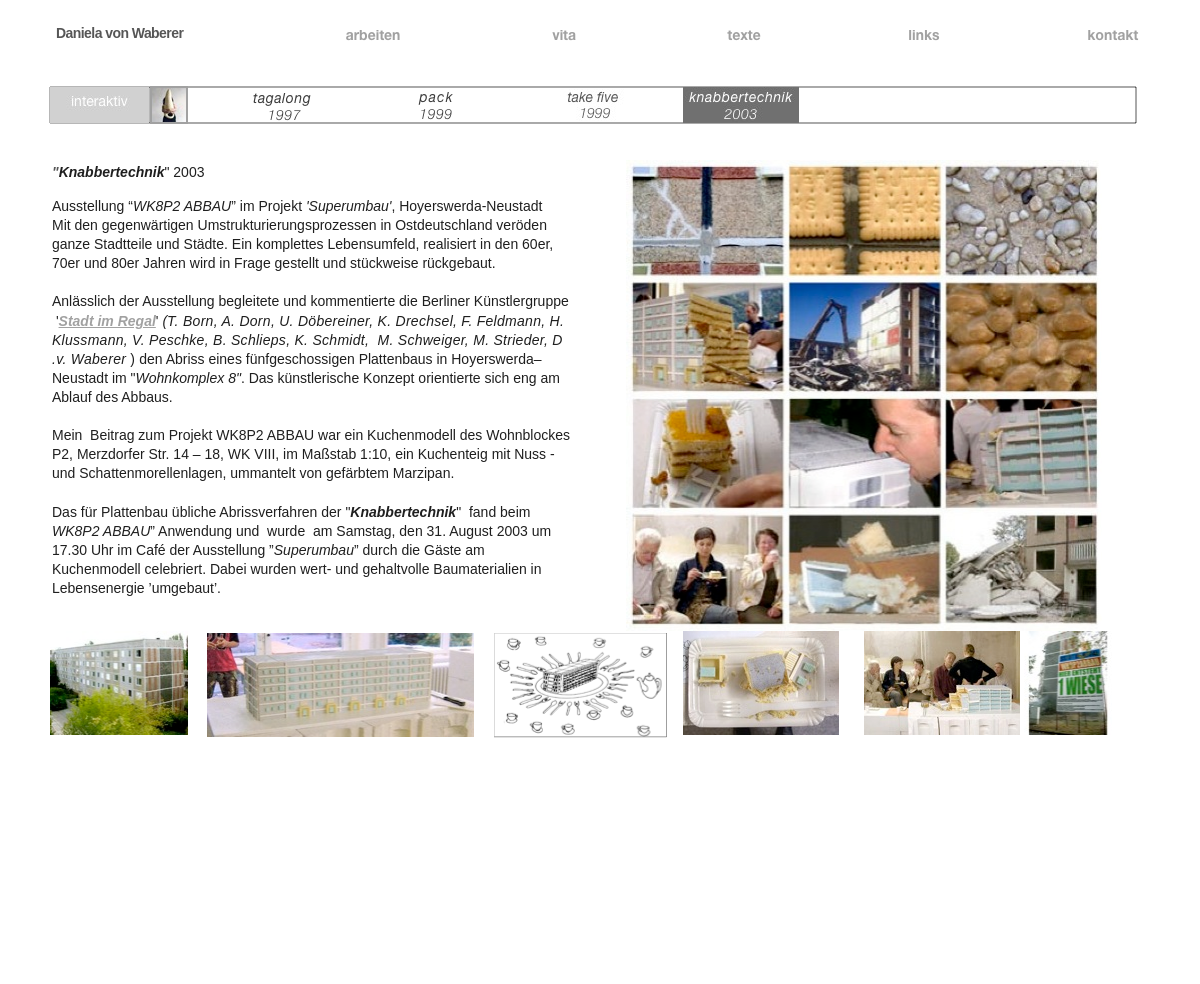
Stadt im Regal (107, 321)
